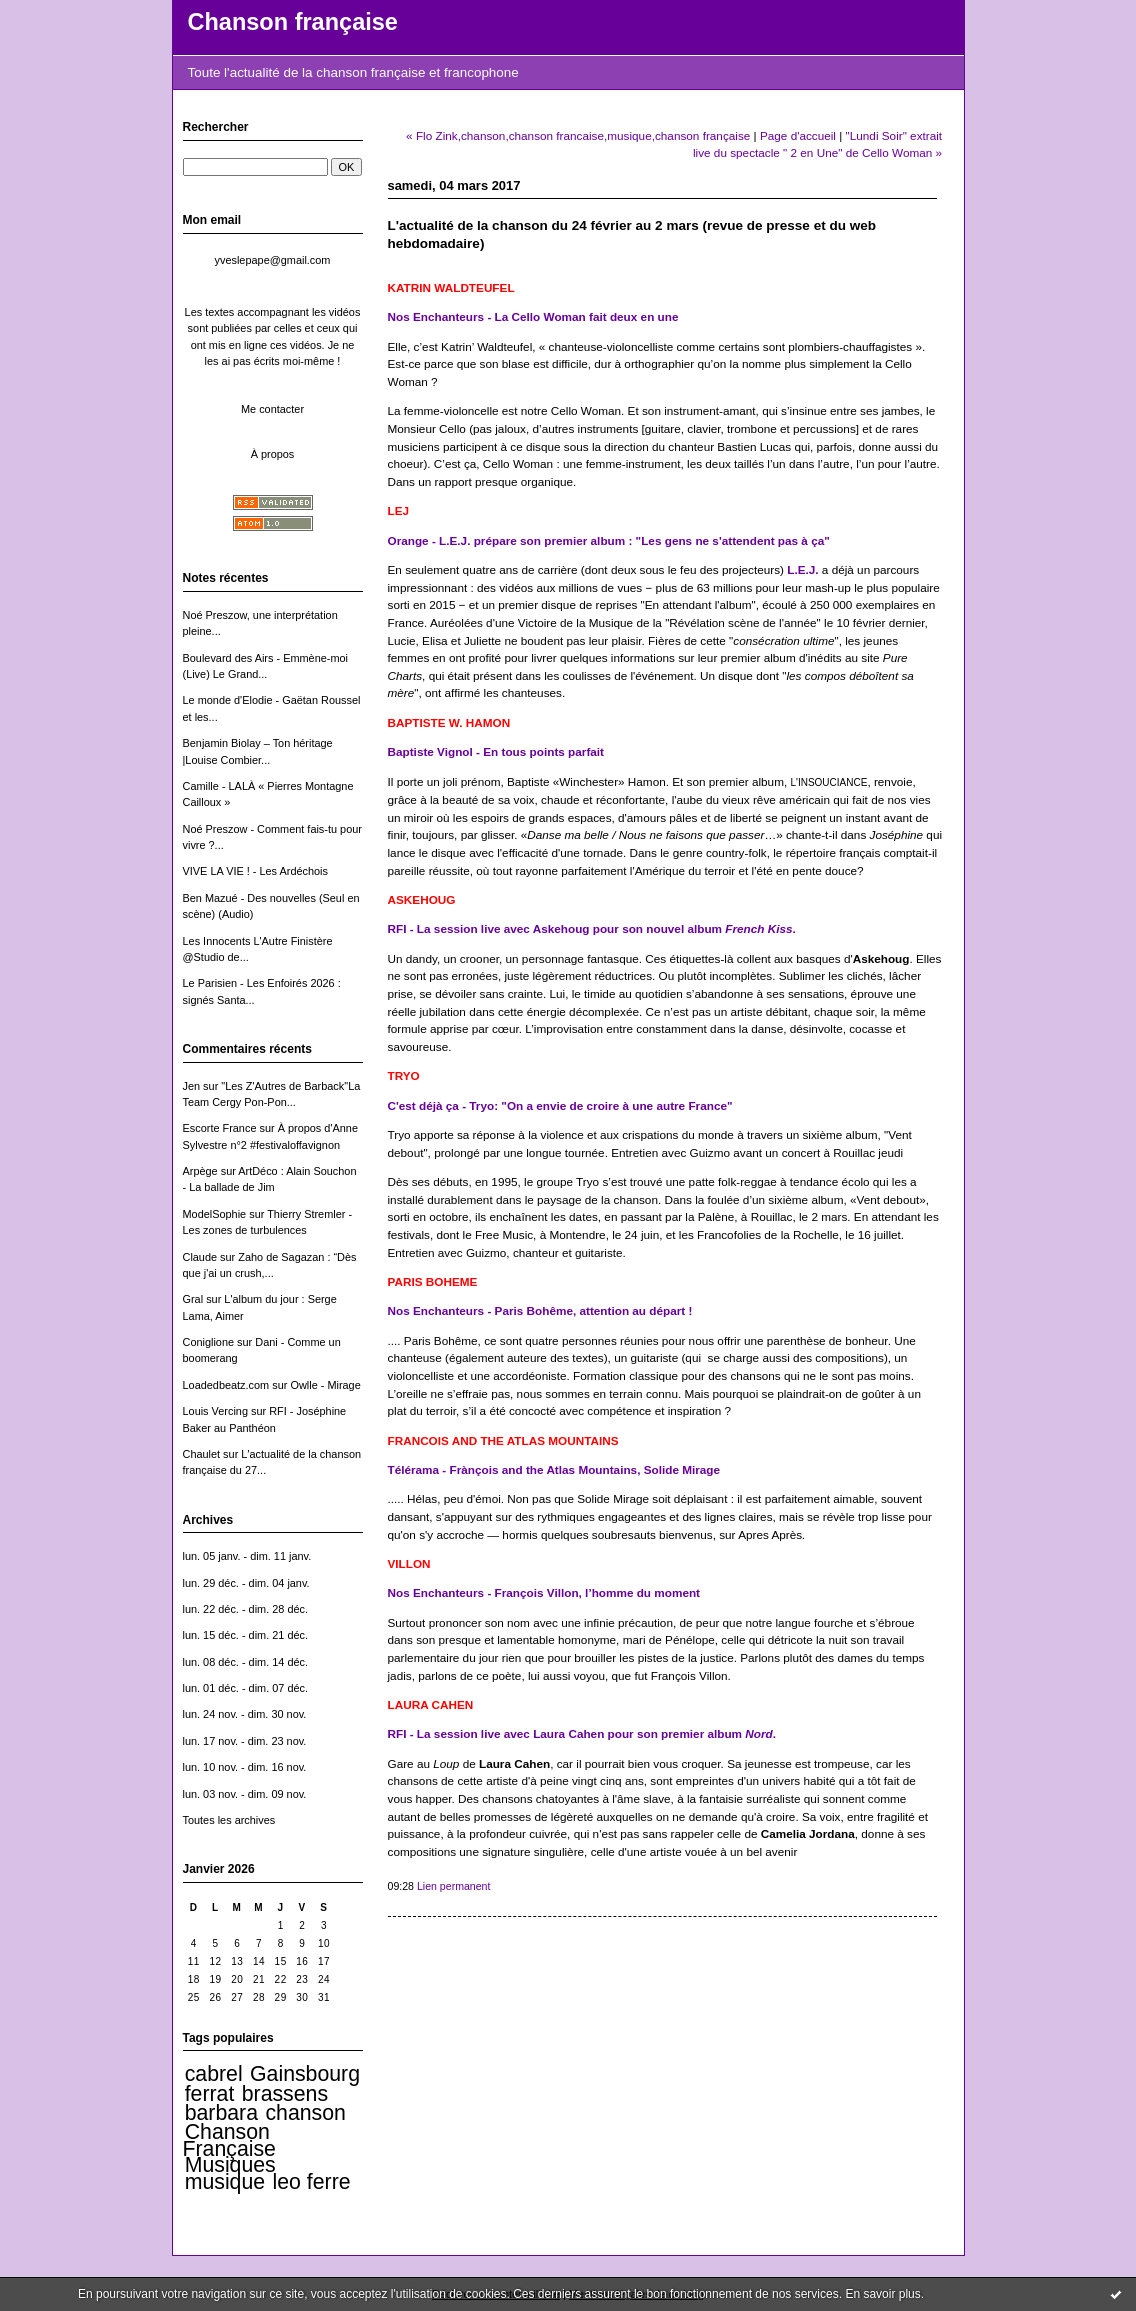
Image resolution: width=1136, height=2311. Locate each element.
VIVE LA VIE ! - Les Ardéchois (256, 871)
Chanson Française (229, 2140)
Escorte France (220, 1128)
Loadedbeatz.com (226, 1385)
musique (225, 2182)
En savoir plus (882, 2294)
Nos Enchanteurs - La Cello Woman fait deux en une (533, 316)
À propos (273, 454)
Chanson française (293, 22)
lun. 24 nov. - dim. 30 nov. (245, 1714)
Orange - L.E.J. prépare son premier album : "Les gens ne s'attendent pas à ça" (609, 540)
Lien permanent (454, 1886)
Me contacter (272, 409)
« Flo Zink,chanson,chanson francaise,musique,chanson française (578, 135)
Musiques (230, 2165)
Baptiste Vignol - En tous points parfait (496, 751)
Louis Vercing (215, 1411)
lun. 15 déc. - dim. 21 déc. (246, 1635)
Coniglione (209, 1342)
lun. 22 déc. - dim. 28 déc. (246, 1609)
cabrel (214, 2074)
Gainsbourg (305, 2074)
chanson (305, 2113)
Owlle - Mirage (325, 1385)
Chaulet (202, 1454)
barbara (221, 2113)
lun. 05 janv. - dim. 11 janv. (247, 1556)
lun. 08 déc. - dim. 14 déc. (246, 1662)
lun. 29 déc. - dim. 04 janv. (246, 1583)
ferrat (210, 2094)
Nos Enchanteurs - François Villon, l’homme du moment (544, 1592)
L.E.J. (802, 569)
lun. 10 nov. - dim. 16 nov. (245, 1767)
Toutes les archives (229, 1820)
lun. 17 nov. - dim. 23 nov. (245, 1741)
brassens (285, 2094)
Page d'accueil (798, 135)
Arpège (200, 1171)
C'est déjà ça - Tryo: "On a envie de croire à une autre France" (560, 1105)
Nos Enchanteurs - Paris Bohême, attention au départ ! (540, 1310)
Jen (192, 1086)
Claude (200, 1257)
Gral (193, 1299)
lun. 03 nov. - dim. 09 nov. (245, 1794)
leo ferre (312, 2182)
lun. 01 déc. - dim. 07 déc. (246, 1688)
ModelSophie (215, 1214)
